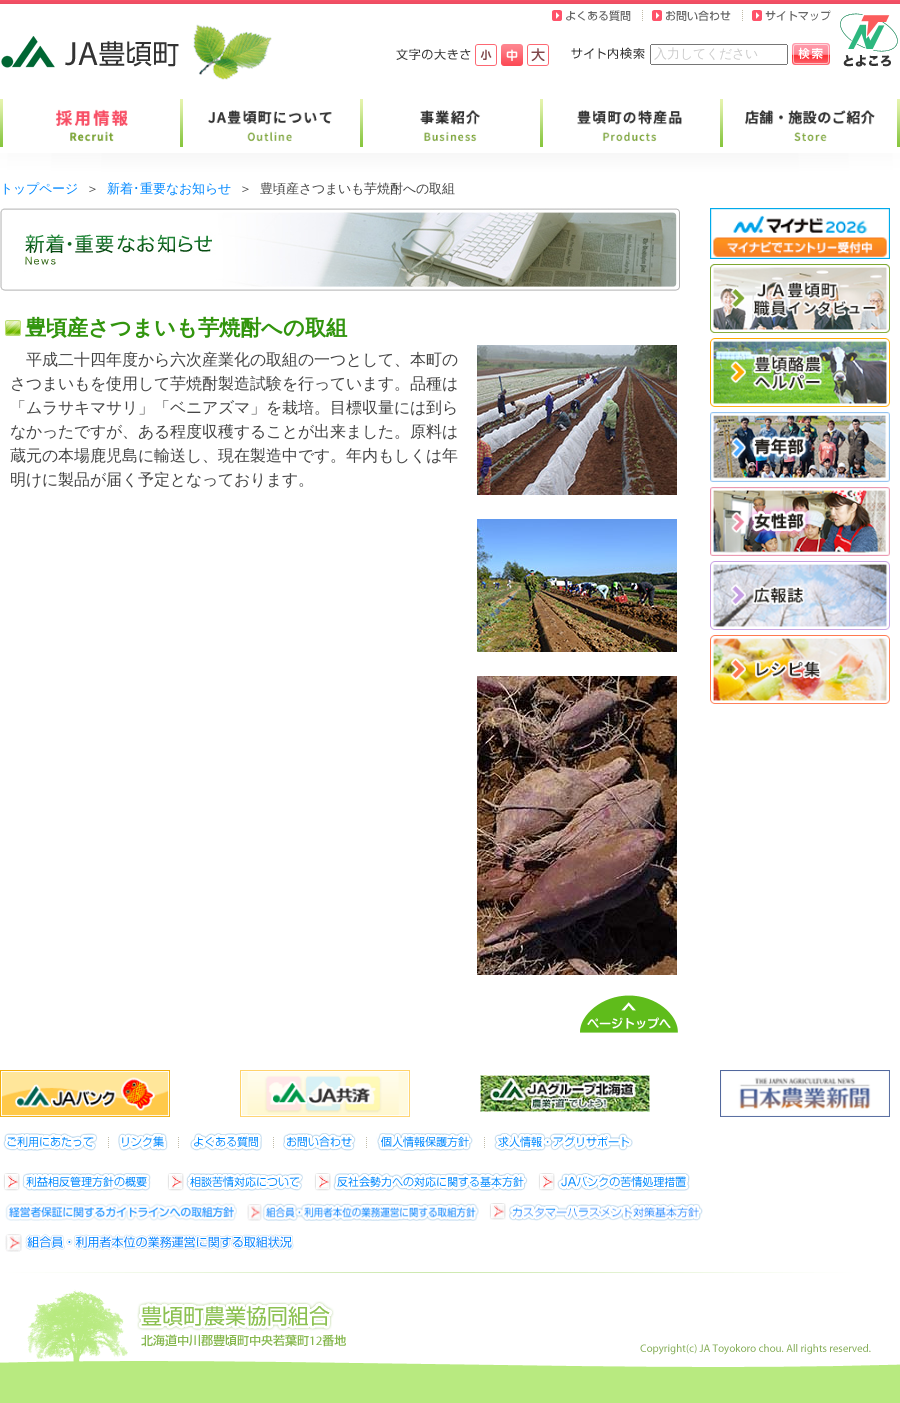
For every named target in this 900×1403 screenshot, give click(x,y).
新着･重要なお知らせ (169, 188)
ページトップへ (629, 1014)
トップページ (39, 188)
